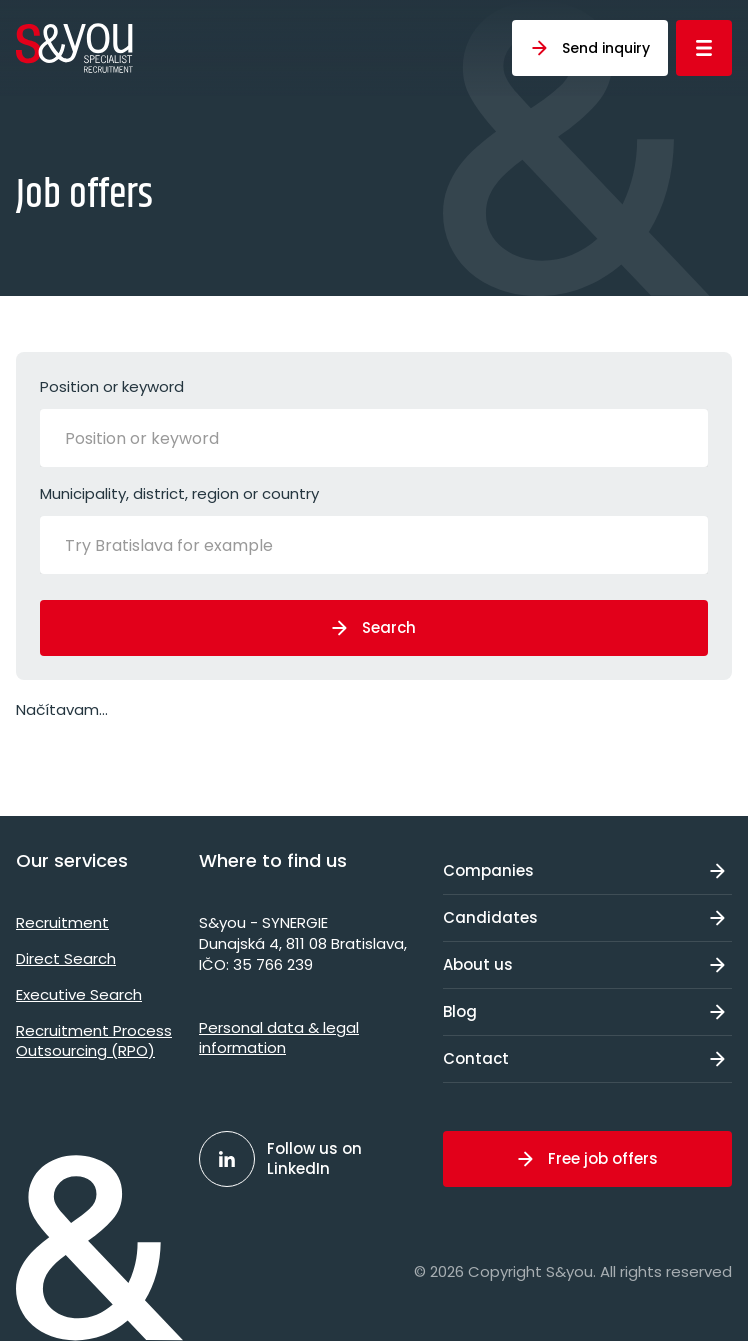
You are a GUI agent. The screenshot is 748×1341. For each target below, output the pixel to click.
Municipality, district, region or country (374, 528)
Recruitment (62, 922)
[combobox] (374, 438)
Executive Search (79, 994)
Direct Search (66, 958)
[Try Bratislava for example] (200, 545)
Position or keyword (374, 421)
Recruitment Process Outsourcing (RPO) (94, 1040)
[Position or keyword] (165, 438)
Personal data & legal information (279, 1037)
